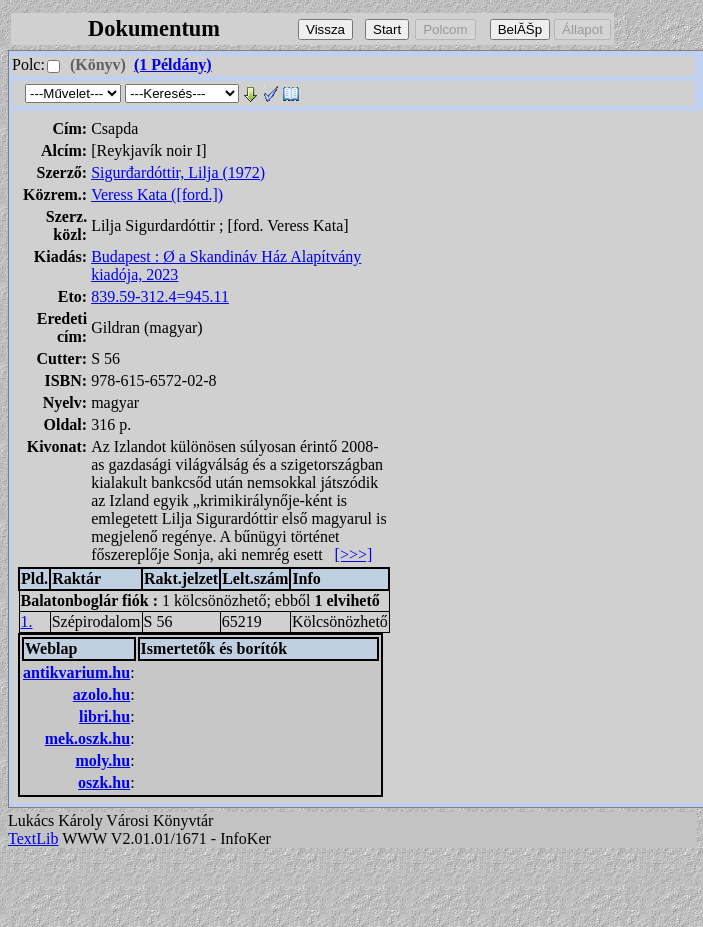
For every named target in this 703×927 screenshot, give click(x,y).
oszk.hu (104, 782)
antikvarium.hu (76, 672)
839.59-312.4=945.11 (160, 296)
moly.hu (102, 760)
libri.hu (104, 716)
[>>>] (354, 554)
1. (27, 621)
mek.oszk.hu (87, 738)
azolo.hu (101, 694)
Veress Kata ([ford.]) (157, 194)
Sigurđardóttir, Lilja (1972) (178, 172)
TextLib (33, 838)
